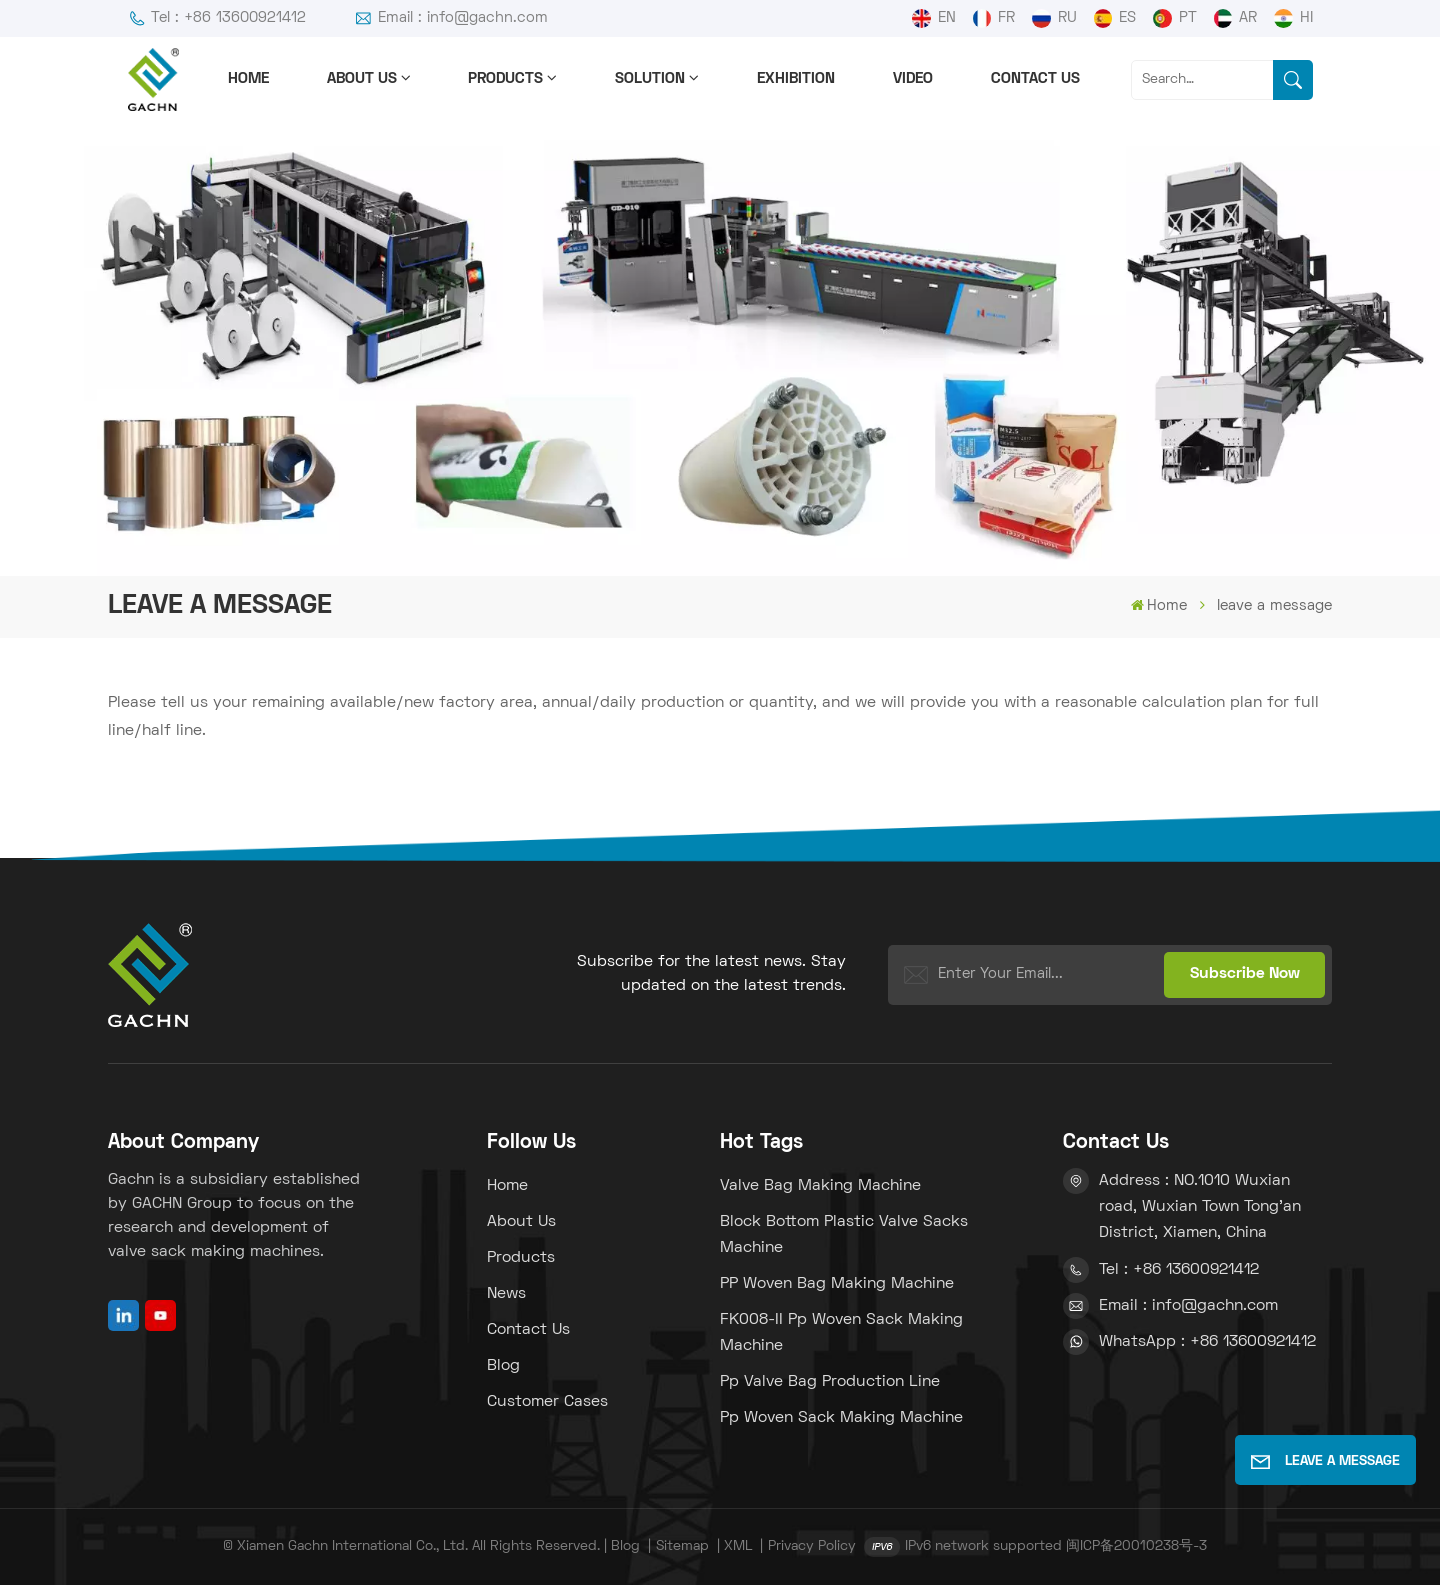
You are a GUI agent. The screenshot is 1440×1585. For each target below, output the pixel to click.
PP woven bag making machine (837, 1284)
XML (738, 1546)
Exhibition (796, 79)
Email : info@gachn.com (451, 18)
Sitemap (682, 1546)
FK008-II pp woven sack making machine (841, 1333)
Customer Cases (547, 1402)
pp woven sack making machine (841, 1418)
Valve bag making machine (820, 1186)
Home (248, 79)
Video (913, 79)
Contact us (1035, 79)
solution (650, 79)
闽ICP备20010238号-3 (1136, 1546)
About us (362, 79)
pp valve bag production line (830, 1382)
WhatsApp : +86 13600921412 (1207, 1342)
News (506, 1294)
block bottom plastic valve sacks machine (844, 1235)
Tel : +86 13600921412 (217, 18)
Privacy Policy (812, 1546)
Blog (503, 1366)
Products (505, 79)
